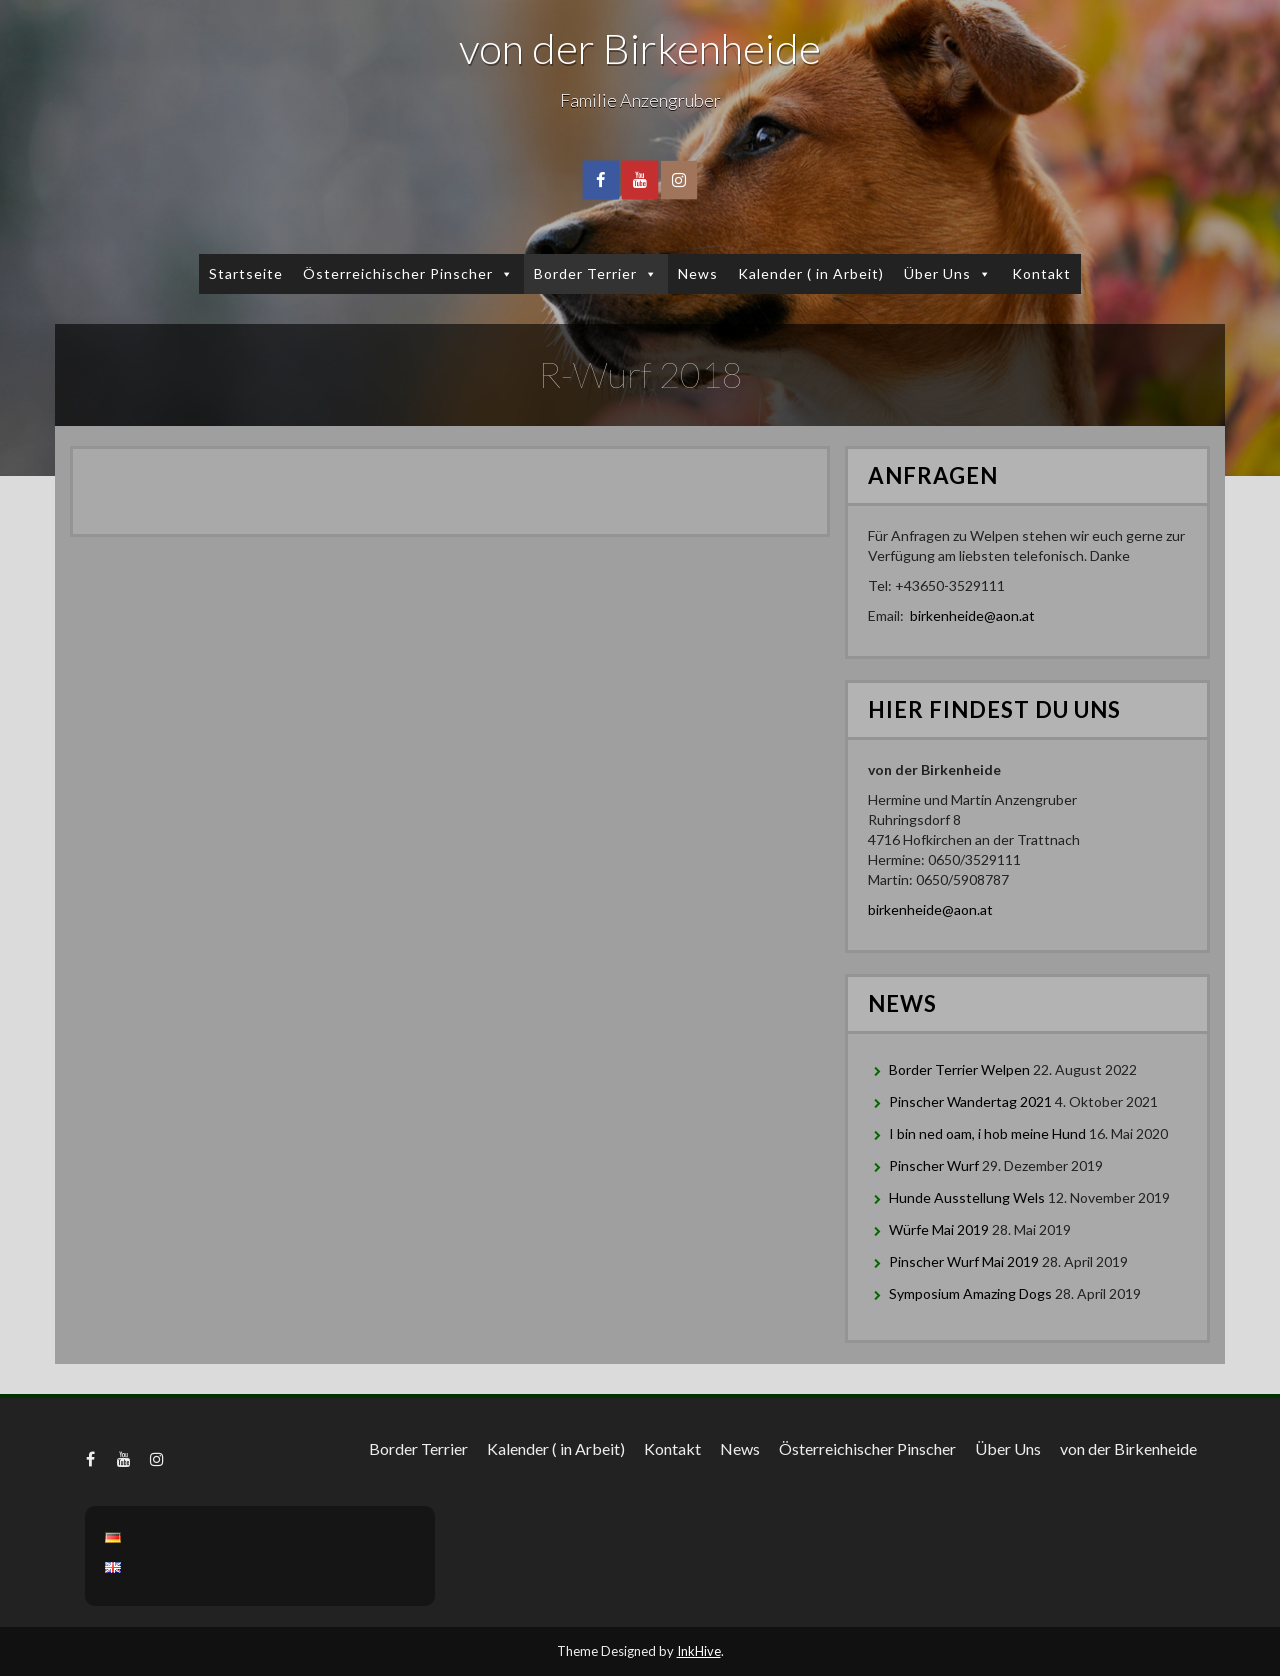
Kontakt (1041, 273)
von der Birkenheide (640, 48)
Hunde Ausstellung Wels (967, 1197)
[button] (503, 273)
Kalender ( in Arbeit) (811, 273)
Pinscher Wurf (934, 1165)
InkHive (699, 1651)
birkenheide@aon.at (972, 615)
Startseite (246, 273)
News (698, 273)
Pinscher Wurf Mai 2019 (964, 1261)
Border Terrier (596, 273)
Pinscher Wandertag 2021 (970, 1101)
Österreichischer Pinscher (408, 273)
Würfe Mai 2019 (939, 1229)
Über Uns (948, 273)
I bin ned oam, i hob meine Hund (987, 1133)
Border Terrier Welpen (959, 1069)
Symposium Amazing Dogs (970, 1293)
